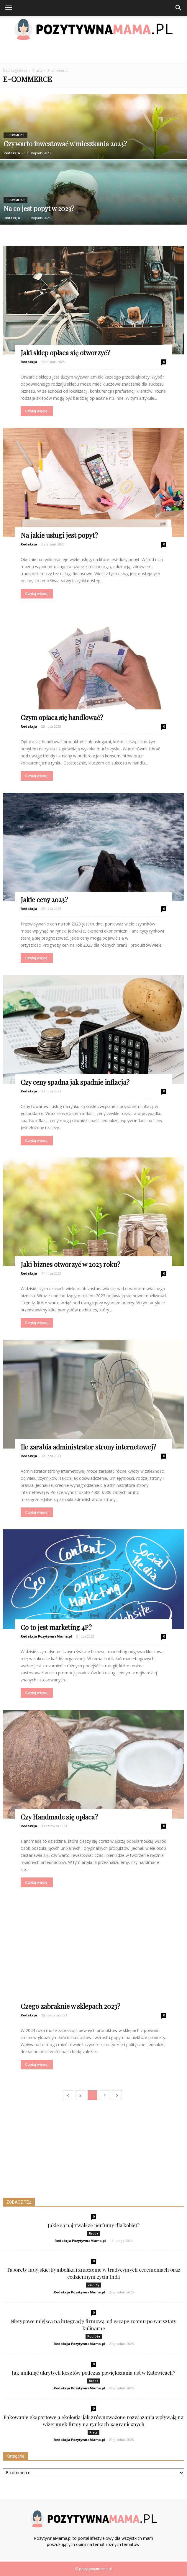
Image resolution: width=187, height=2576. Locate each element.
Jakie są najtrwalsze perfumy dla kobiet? (94, 2225)
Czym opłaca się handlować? (62, 717)
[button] (178, 8)
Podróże (93, 2336)
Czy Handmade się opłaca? (59, 1816)
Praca (93, 2432)
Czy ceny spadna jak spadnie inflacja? (75, 1082)
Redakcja (12, 153)
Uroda (93, 2233)
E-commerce (15, 135)
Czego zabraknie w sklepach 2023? (70, 2006)
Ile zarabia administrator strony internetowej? (88, 1446)
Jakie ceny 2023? (44, 899)
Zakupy (93, 2285)
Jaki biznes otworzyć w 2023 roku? (70, 1264)
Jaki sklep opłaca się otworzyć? (65, 352)
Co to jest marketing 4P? (56, 1627)
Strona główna (15, 70)
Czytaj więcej (36, 411)
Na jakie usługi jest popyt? (59, 535)
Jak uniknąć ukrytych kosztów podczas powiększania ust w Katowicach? (93, 2372)
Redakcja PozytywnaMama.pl (46, 1636)
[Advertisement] (93, 52)
